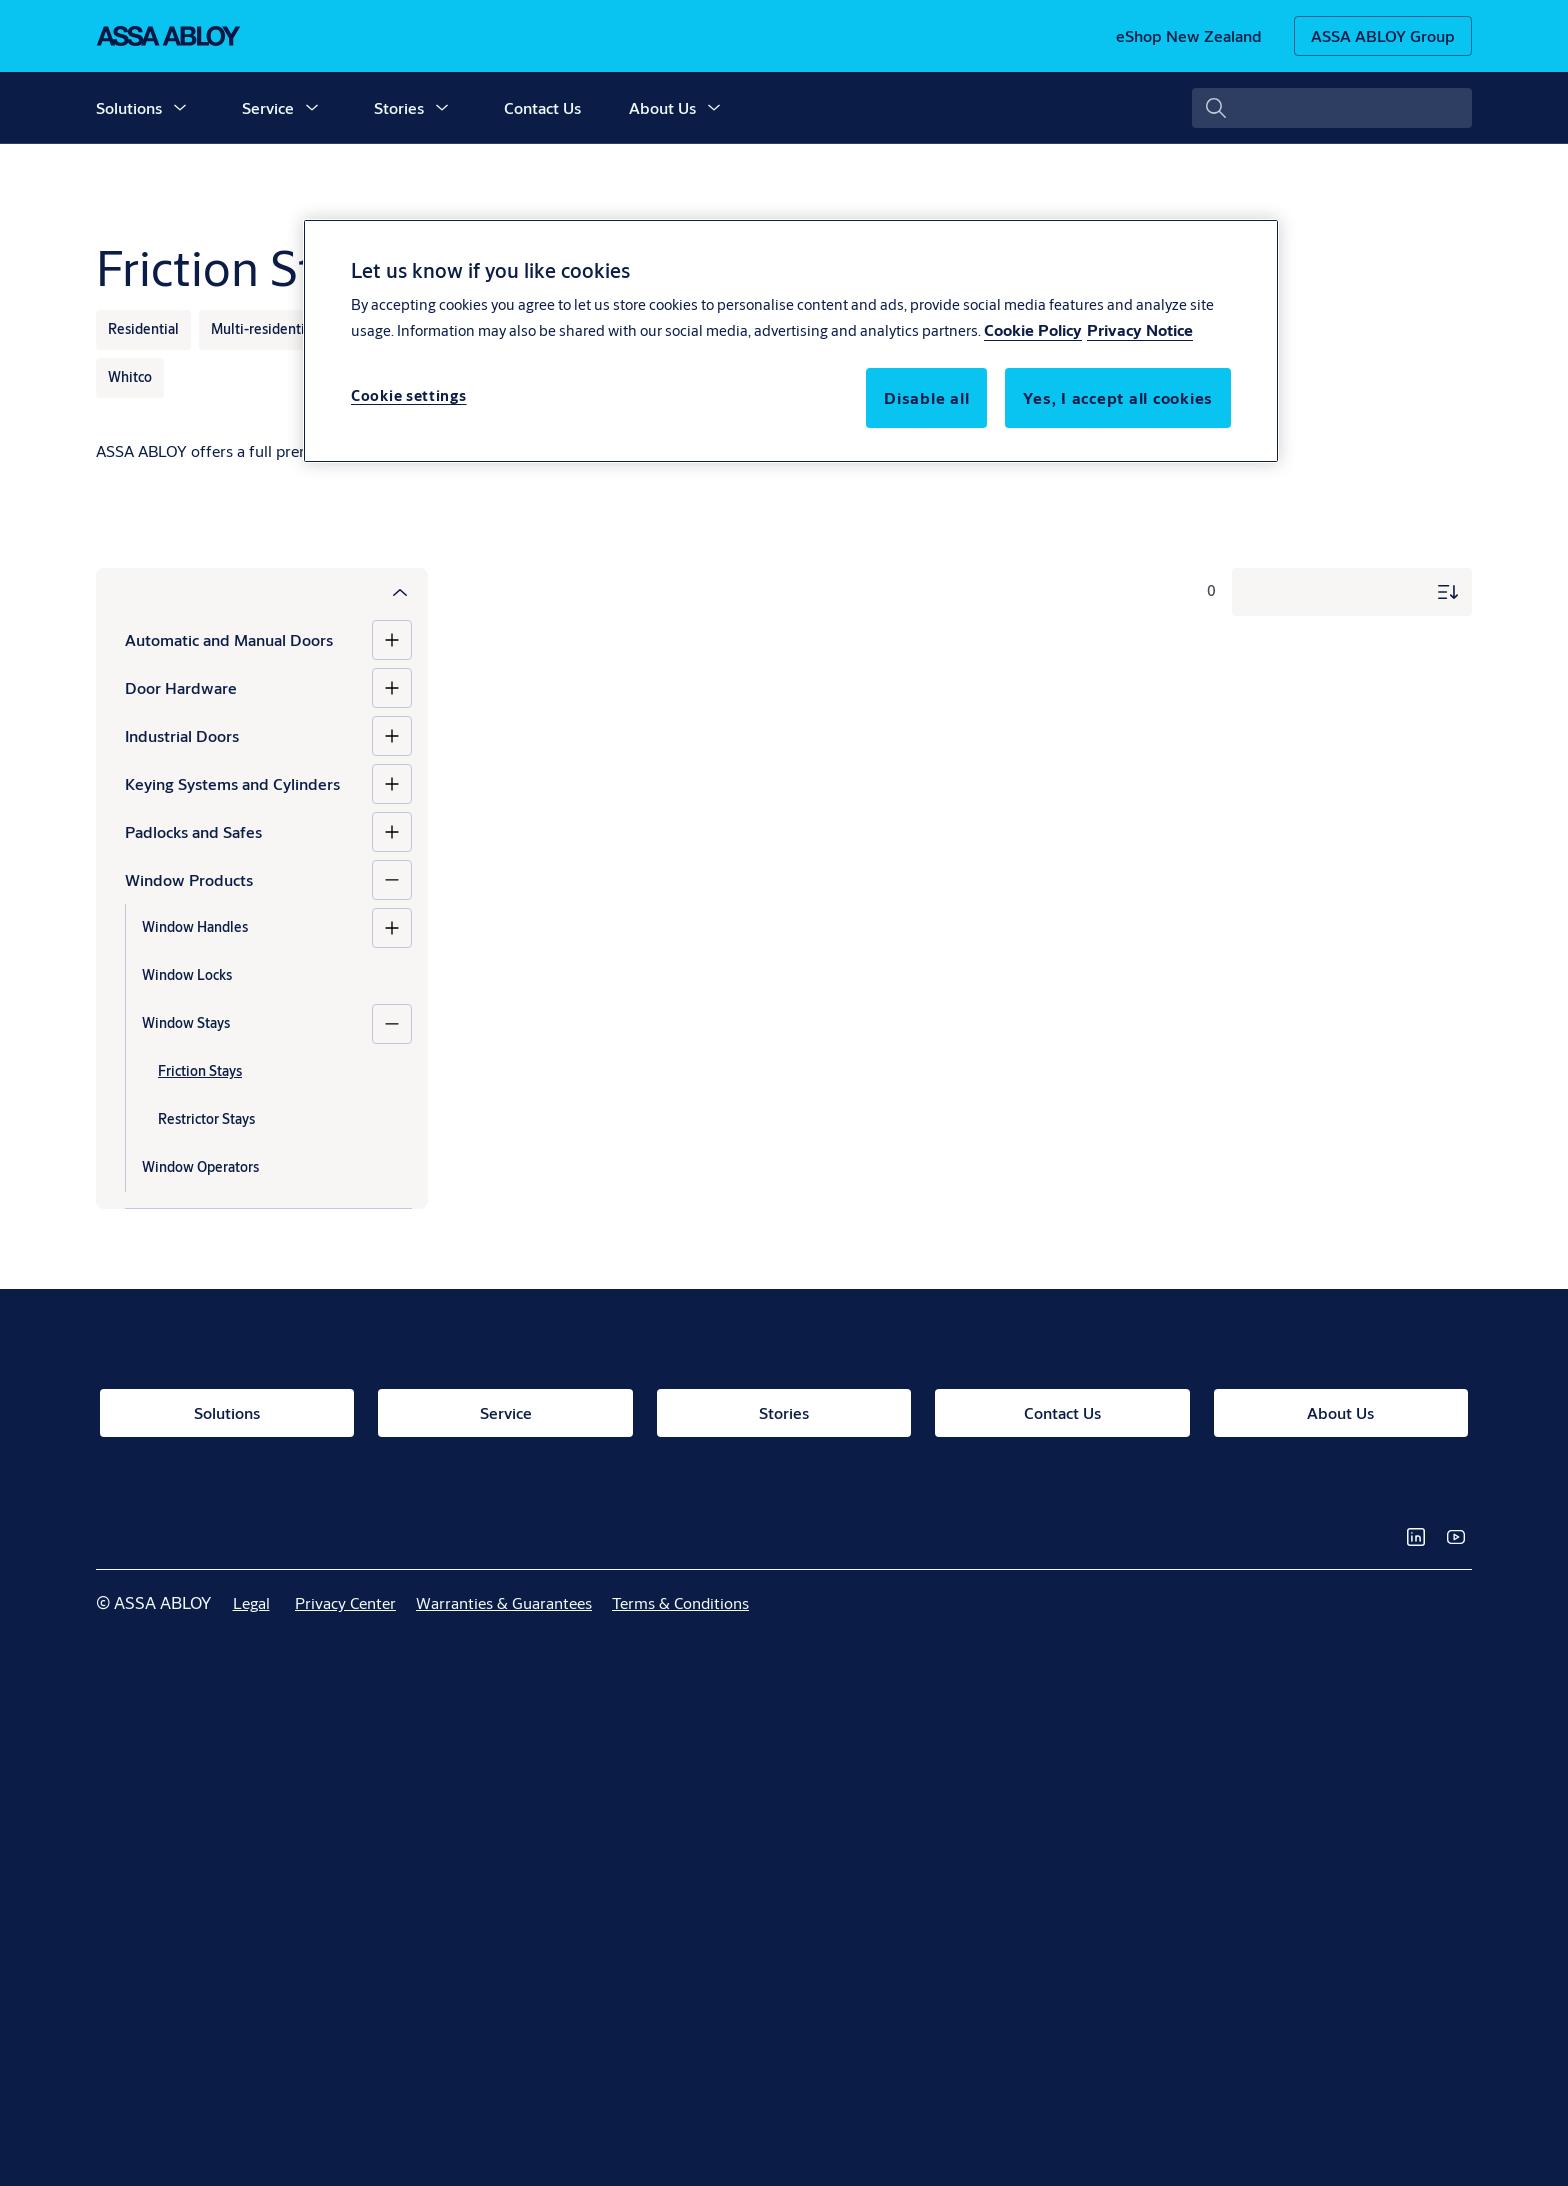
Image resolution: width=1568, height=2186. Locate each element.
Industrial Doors (182, 735)
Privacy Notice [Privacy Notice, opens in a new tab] (1140, 329)
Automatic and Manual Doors (229, 639)
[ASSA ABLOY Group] (1383, 36)
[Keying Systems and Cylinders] (392, 784)
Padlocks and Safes (193, 831)
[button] (180, 108)
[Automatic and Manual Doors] (392, 640)
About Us (662, 107)
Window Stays (186, 1023)
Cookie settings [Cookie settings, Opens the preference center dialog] (409, 395)
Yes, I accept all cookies (1118, 397)
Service (268, 107)
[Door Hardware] (392, 688)
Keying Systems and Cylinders (232, 783)
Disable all (926, 397)
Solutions (129, 107)
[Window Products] (392, 880)
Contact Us (542, 107)
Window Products (189, 879)
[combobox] (1332, 108)
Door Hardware (181, 687)
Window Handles (195, 927)
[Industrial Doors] (392, 736)
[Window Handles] (392, 928)
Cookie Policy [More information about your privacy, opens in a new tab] (1033, 329)
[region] (791, 341)
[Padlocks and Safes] (392, 832)
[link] (1189, 36)
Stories (399, 107)
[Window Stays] (392, 1024)
